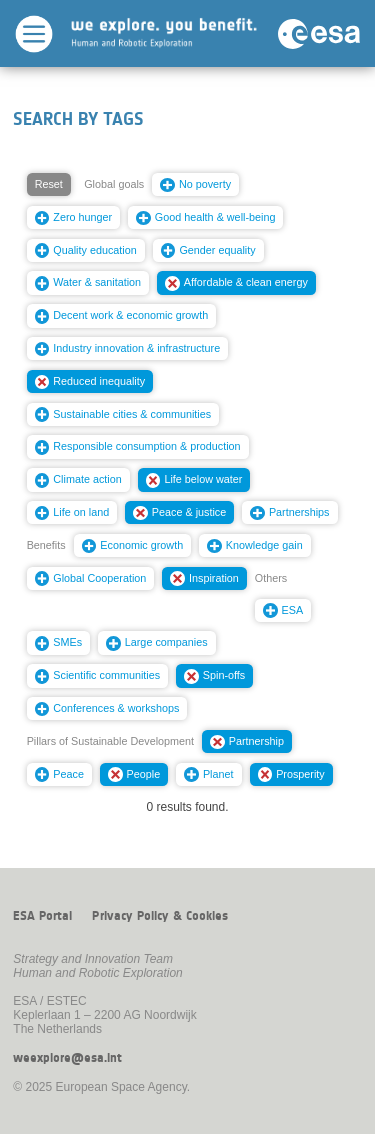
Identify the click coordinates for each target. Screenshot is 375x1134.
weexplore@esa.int (67, 1058)
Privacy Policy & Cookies (160, 916)
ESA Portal (42, 916)
